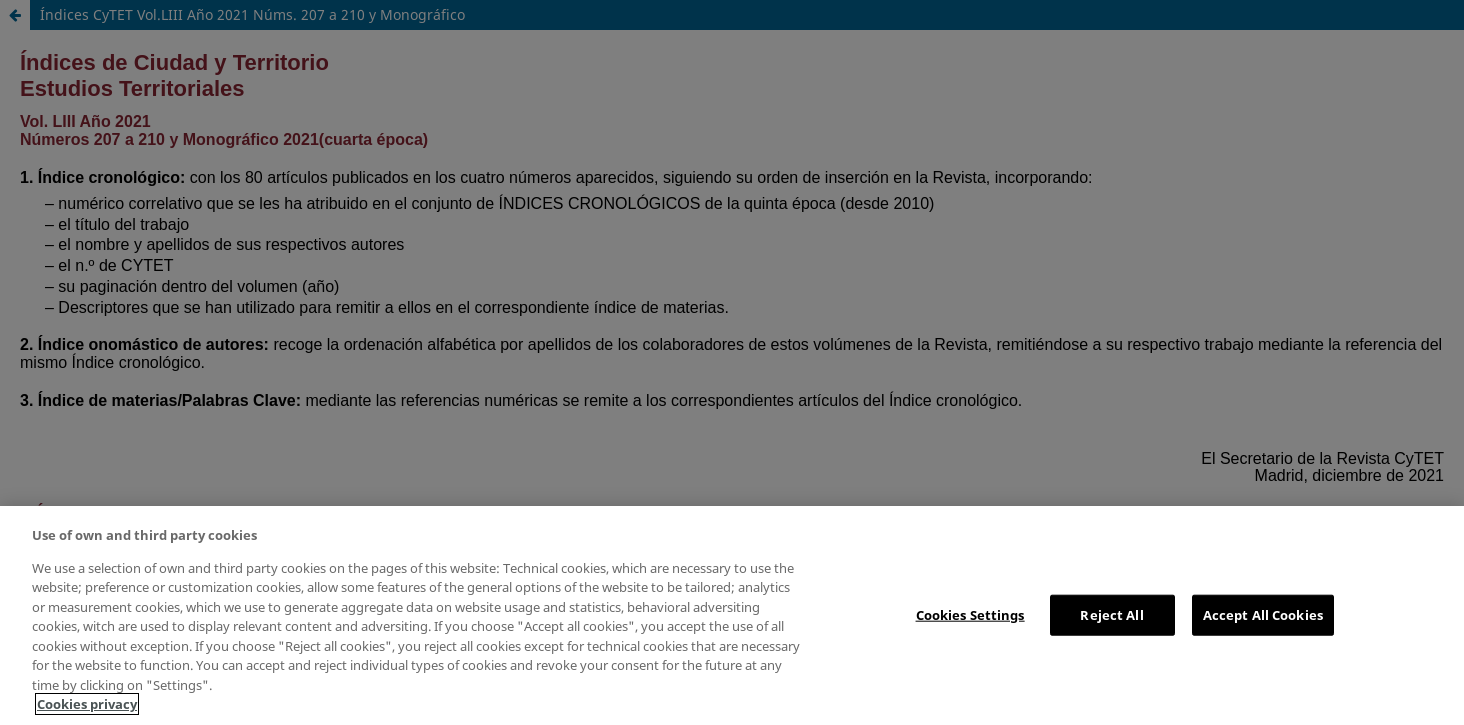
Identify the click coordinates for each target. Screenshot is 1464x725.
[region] (732, 615)
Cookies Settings (970, 614)
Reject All (1111, 614)
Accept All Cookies (1263, 614)
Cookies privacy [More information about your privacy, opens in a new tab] (87, 704)
